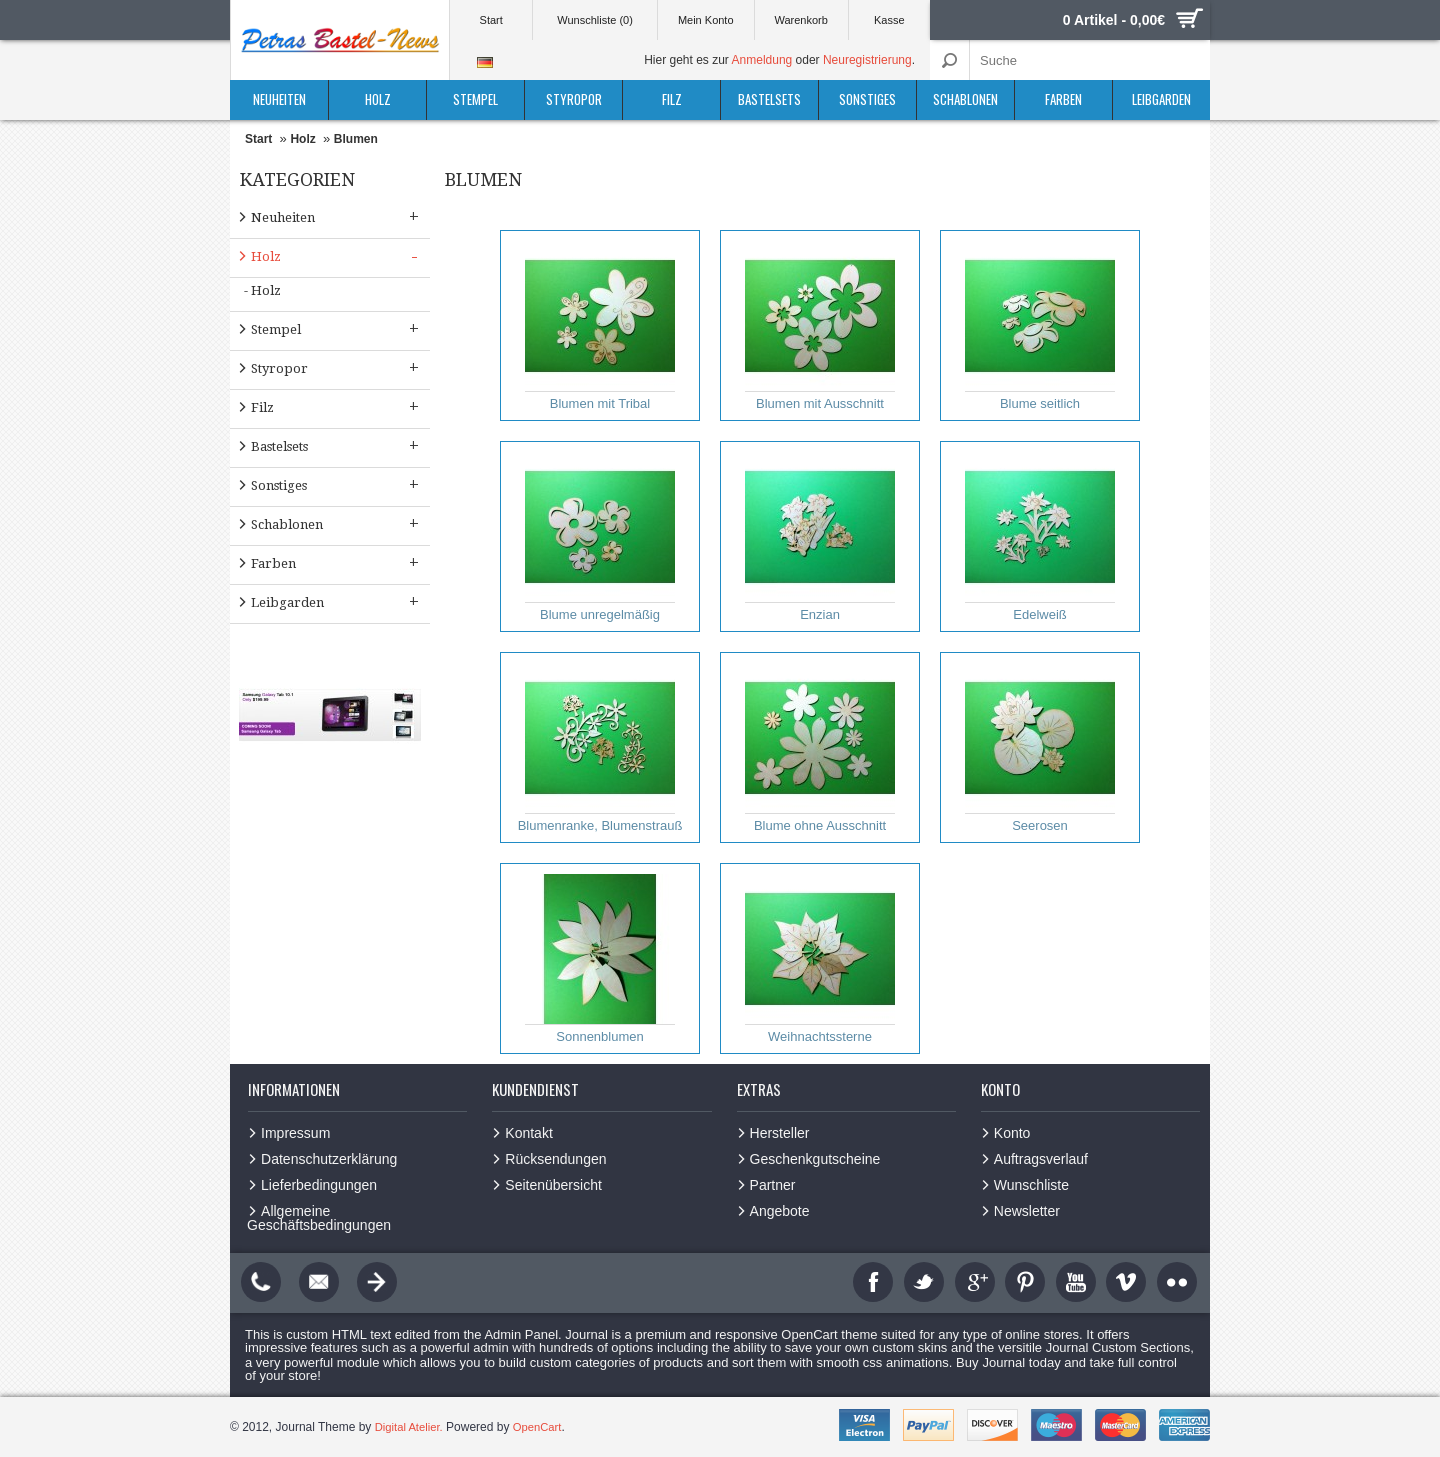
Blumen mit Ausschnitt (820, 326)
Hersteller (780, 1133)
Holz (378, 99)
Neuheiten (279, 99)
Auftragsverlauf (1041, 1159)
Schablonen (965, 99)
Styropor (574, 99)
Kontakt (528, 1133)
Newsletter (1027, 1211)
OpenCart (543, 1427)
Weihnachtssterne (820, 959)
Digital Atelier (409, 1427)
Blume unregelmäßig (600, 537)
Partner (773, 1185)
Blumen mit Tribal (600, 326)
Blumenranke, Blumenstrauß (600, 748)
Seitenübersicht (553, 1185)
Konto (1012, 1133)
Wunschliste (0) (595, 20)
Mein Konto (706, 20)
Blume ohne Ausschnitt (820, 748)
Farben (1063, 99)
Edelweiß (1040, 537)
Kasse (889, 20)
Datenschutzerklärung (329, 1159)
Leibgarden (1161, 99)
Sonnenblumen (600, 959)
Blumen (356, 139)
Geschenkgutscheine (815, 1159)
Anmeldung (762, 60)
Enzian (820, 537)
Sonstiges (867, 99)
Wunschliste (1031, 1185)
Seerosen (1040, 748)
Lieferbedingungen (319, 1185)
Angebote (780, 1211)
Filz (672, 99)
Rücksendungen (555, 1159)
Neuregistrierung (867, 60)
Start (491, 20)
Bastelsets (769, 99)
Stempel (475, 99)
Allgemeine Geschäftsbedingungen (319, 1218)
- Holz (262, 290)
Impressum (295, 1133)
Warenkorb (800, 20)
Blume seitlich (1040, 326)
